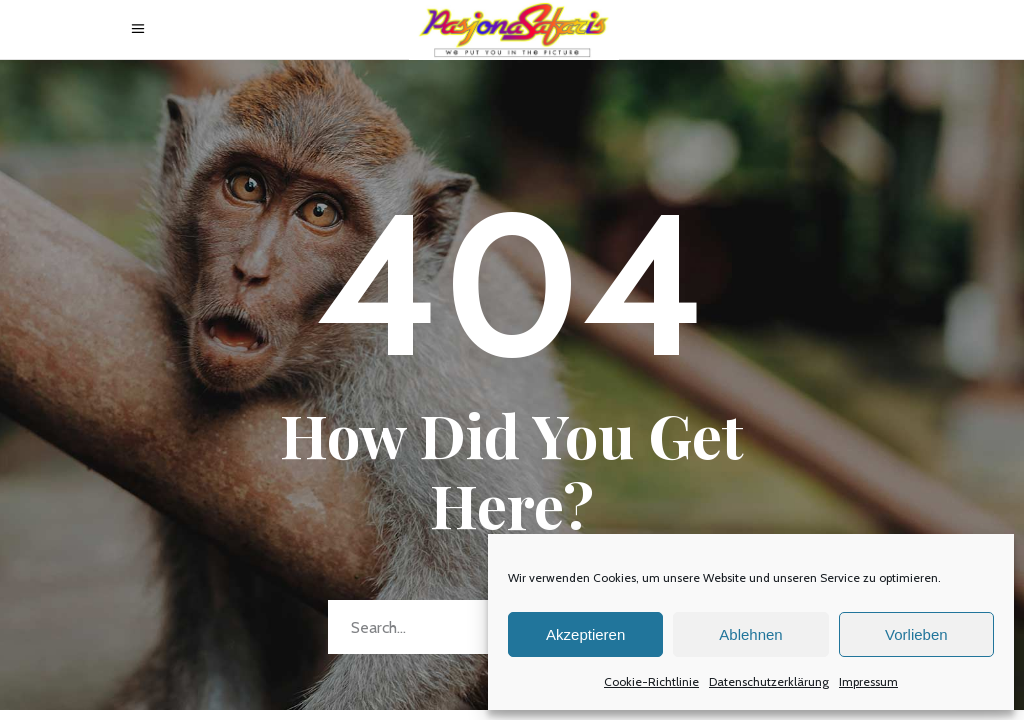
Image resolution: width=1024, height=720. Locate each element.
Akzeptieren (585, 634)
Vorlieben (916, 634)
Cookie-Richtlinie (651, 681)
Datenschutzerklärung (769, 681)
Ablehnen (750, 634)
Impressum (868, 681)
